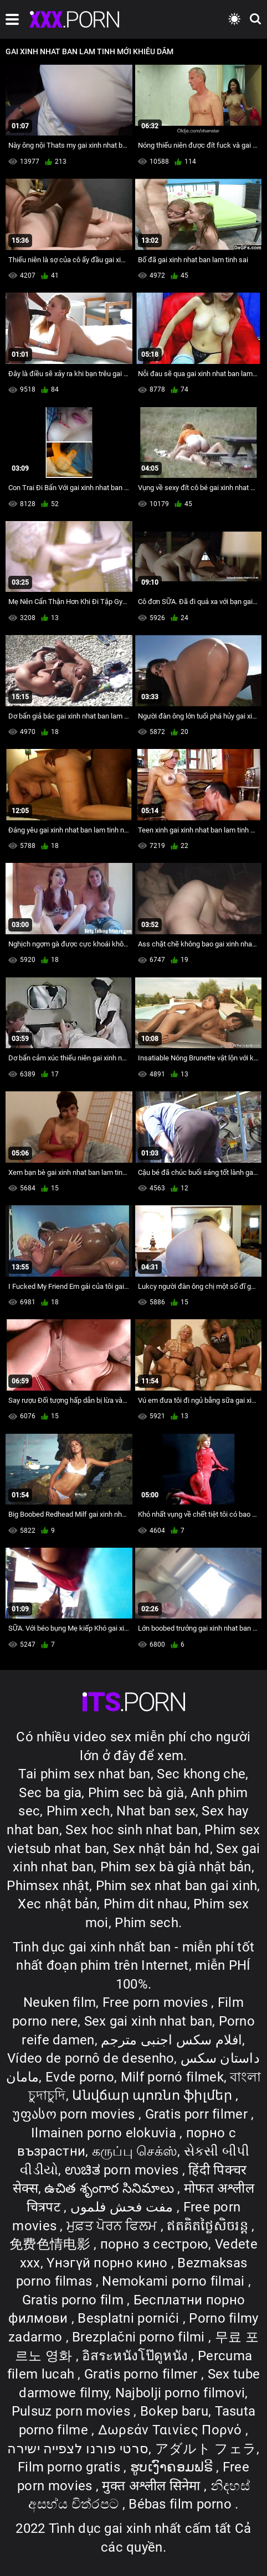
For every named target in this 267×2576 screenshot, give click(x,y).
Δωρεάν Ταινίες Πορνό (171, 2430)
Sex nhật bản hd (161, 1848)
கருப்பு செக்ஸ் (134, 2151)
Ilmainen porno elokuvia (105, 2133)
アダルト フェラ (205, 2449)
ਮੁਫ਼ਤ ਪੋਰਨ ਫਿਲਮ (113, 2226)
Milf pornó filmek (172, 2077)
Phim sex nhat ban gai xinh (177, 1885)
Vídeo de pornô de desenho (90, 2058)
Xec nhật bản (57, 1904)
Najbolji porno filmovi (180, 2393)
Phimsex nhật (48, 1885)
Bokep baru (174, 2411)
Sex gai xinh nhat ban (148, 2021)
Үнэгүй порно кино (109, 2263)
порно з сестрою (154, 2244)
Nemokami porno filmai (175, 2281)
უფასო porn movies (75, 2114)
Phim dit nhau (145, 1904)
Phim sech (146, 1922)
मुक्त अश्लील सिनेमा (153, 2486)
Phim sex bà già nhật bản (175, 1867)
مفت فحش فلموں (123, 2207)
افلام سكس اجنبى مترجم (171, 2040)
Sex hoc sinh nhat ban (131, 1830)
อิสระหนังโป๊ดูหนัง (136, 2356)
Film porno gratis (71, 2467)
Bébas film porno (182, 2504)
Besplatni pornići (130, 2318)
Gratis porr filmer (198, 2114)
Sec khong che (201, 1774)
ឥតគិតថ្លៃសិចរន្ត (209, 2226)
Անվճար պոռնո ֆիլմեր (153, 2095)
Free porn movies (156, 2002)
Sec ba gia (50, 1792)
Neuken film (59, 2002)
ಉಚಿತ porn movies (123, 2170)
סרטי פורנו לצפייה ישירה (77, 2449)
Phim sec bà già (136, 1792)
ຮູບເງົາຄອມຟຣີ (173, 2467)
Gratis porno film (74, 2300)
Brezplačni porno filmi (140, 2337)
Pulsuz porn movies (73, 2411)
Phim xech (78, 1811)
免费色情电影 (51, 2244)
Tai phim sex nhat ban (84, 1774)
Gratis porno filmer (142, 2374)
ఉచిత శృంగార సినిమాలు (110, 2188)
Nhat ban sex (156, 1811)
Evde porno (79, 2077)
